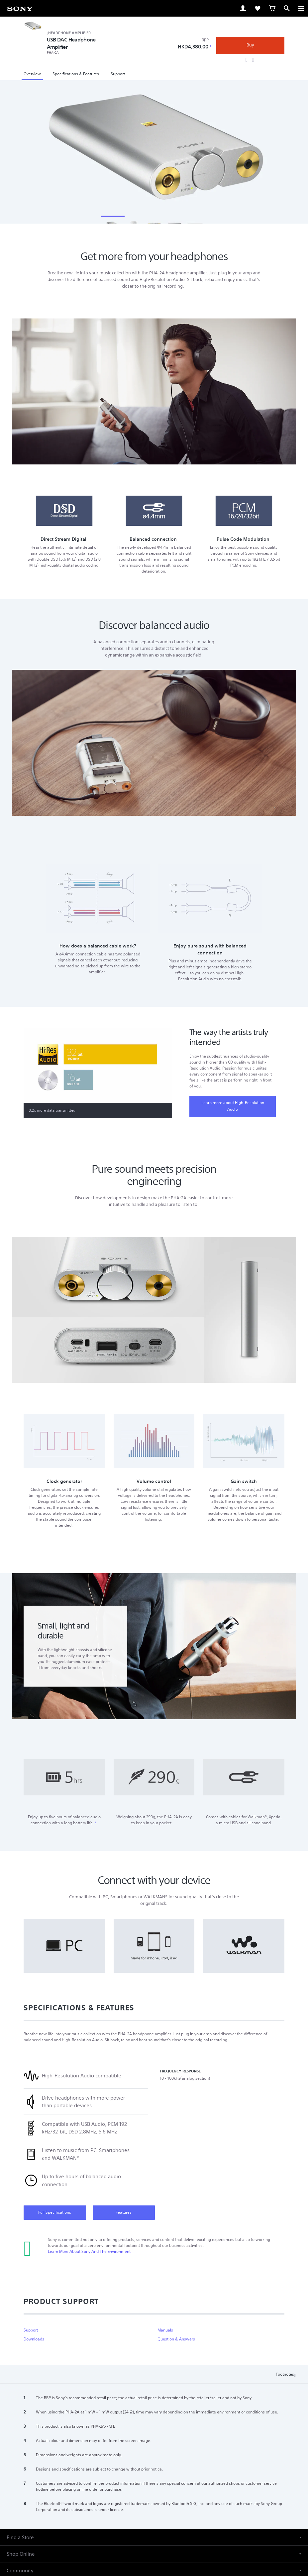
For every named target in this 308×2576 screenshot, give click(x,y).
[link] (20, 8)
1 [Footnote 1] (210, 46)
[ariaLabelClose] (301, 8)
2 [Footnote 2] (95, 1845)
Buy (250, 45)
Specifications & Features (75, 74)
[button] (154, 2560)
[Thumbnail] (112, 224)
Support (118, 74)
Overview (32, 74)
